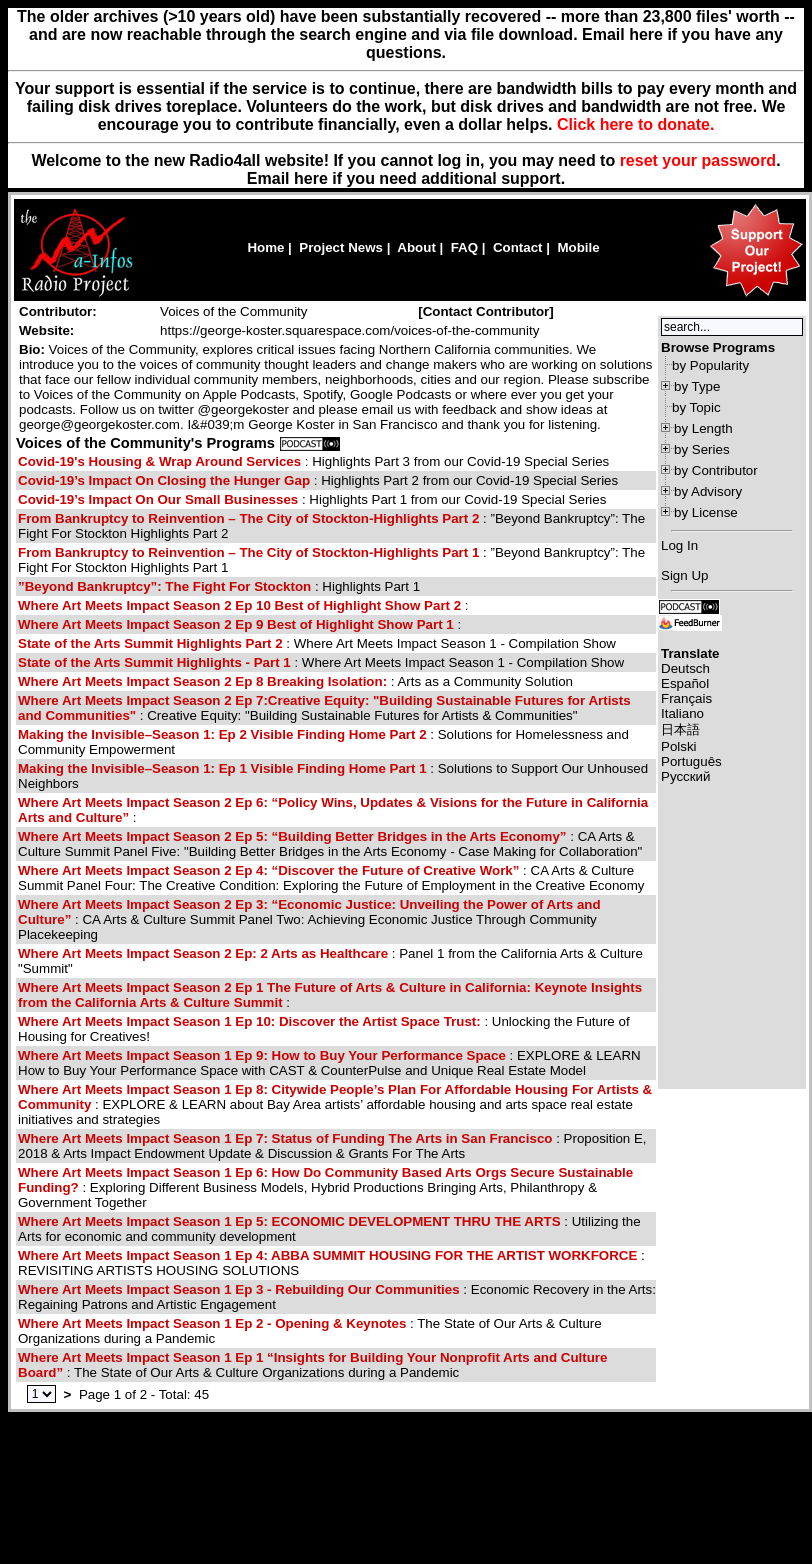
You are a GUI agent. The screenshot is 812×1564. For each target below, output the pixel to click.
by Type (697, 386)
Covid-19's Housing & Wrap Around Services (159, 461)
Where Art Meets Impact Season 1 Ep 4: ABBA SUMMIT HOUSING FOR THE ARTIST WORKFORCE (327, 1255)
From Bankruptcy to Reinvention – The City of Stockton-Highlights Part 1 (248, 552)
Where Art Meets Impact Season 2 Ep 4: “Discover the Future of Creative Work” (268, 870)
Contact (518, 247)
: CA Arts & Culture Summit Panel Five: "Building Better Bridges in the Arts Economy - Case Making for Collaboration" (330, 844)
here (311, 178)
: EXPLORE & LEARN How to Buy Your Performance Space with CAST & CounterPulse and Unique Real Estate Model (329, 1063)
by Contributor (716, 470)
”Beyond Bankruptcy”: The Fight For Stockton (166, 586)
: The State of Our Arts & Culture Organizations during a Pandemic (312, 1365)
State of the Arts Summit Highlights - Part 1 (154, 662)
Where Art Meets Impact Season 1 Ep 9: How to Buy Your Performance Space (264, 1055)
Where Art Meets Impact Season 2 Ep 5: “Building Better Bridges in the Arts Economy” (292, 836)
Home (265, 247)
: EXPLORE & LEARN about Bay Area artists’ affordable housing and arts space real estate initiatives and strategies (335, 1104)
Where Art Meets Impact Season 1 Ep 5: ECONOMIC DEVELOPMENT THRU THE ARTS (289, 1221)
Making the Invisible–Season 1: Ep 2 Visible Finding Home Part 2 (222, 734)
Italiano (682, 713)
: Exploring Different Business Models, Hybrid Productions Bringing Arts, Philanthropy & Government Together (325, 1187)
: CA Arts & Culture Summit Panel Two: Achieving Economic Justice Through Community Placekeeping (309, 919)
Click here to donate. (635, 124)
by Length (703, 428)
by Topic (696, 407)
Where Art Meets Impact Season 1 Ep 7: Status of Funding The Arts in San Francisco (285, 1138)
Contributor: (58, 311)
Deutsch (685, 668)
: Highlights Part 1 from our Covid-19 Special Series (312, 499)
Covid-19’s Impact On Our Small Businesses (158, 499)
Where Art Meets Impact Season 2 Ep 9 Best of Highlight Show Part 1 (237, 624)
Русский (685, 776)
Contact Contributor (486, 311)
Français (686, 698)
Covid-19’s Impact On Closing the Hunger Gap (164, 480)
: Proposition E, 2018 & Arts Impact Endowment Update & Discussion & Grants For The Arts (332, 1146)
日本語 (680, 729)
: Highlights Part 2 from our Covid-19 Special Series (318, 480)
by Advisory (708, 491)
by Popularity (710, 365)
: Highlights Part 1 (219, 586)
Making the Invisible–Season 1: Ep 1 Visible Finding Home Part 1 (222, 768)
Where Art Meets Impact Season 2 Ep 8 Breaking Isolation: (202, 681)
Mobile (578, 247)
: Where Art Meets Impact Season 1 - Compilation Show (317, 643)
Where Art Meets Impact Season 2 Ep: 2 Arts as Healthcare (205, 953)
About (416, 247)
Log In (679, 545)
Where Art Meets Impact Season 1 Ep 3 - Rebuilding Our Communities (239, 1289)
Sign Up (684, 575)
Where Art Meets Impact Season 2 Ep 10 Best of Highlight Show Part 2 (239, 605)
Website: (46, 330)
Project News (341, 247)
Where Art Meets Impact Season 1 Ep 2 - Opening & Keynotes (212, 1323)
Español (685, 683)
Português (691, 761)
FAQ (464, 247)
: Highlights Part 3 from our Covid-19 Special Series (313, 461)
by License (706, 512)
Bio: (32, 349)
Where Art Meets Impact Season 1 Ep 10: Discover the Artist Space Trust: (249, 1021)
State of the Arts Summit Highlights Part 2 (150, 643)
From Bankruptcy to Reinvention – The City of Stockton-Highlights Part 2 (248, 518)
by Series (702, 449)
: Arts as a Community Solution (295, 681)
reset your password (698, 160)
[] (486, 311)
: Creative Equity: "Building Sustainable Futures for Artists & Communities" (324, 708)
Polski (679, 746)
